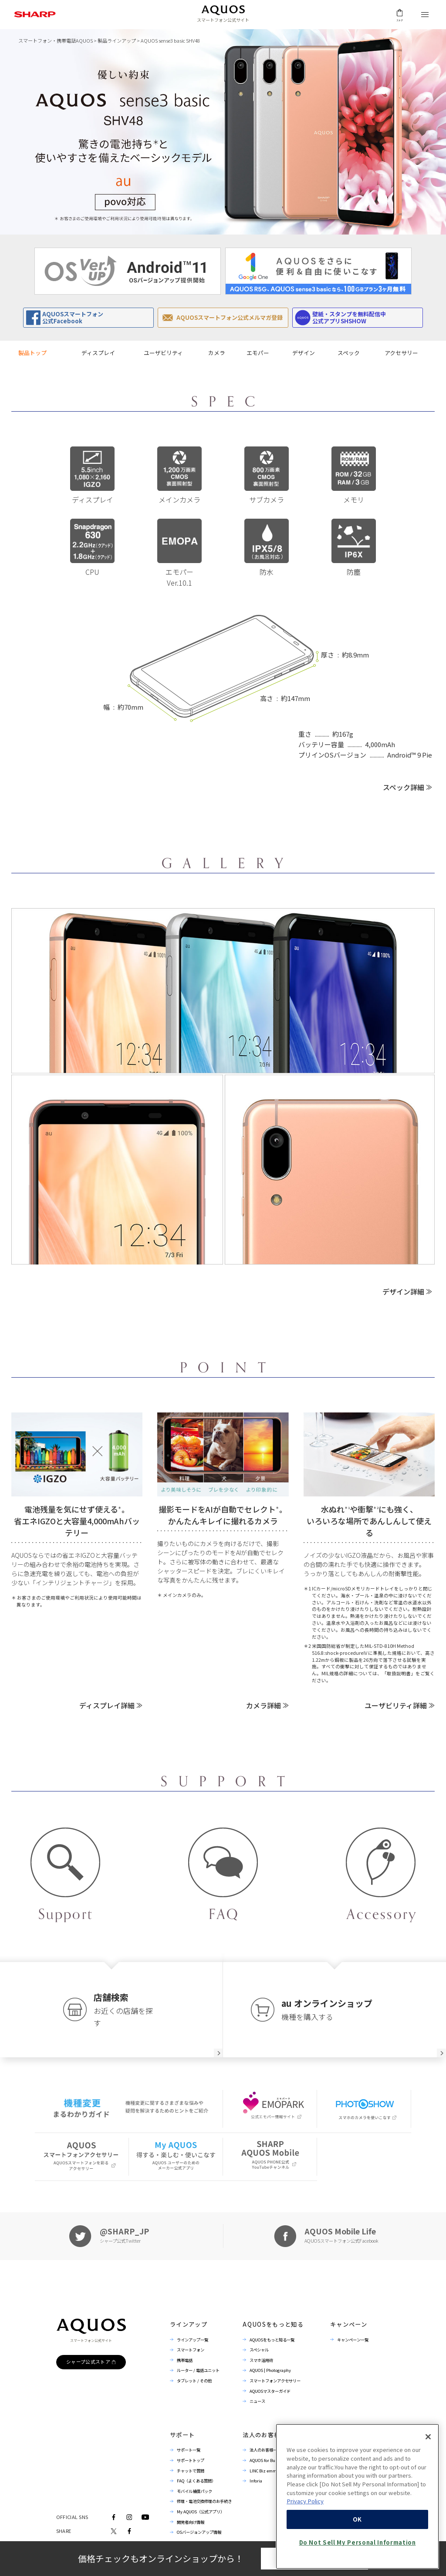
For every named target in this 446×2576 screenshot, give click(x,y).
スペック (349, 353)
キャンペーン (348, 2324)
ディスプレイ (98, 353)
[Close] (428, 2485)
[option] (127, 271)
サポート (182, 2435)
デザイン (303, 353)
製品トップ (32, 353)
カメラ (216, 353)
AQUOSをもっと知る (273, 2324)
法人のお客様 (261, 2435)
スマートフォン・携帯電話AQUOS (55, 40)
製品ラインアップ (117, 40)
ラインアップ (188, 2324)
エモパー (258, 353)
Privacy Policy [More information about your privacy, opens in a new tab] (305, 2550)
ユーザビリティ (163, 353)
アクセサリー (401, 353)
